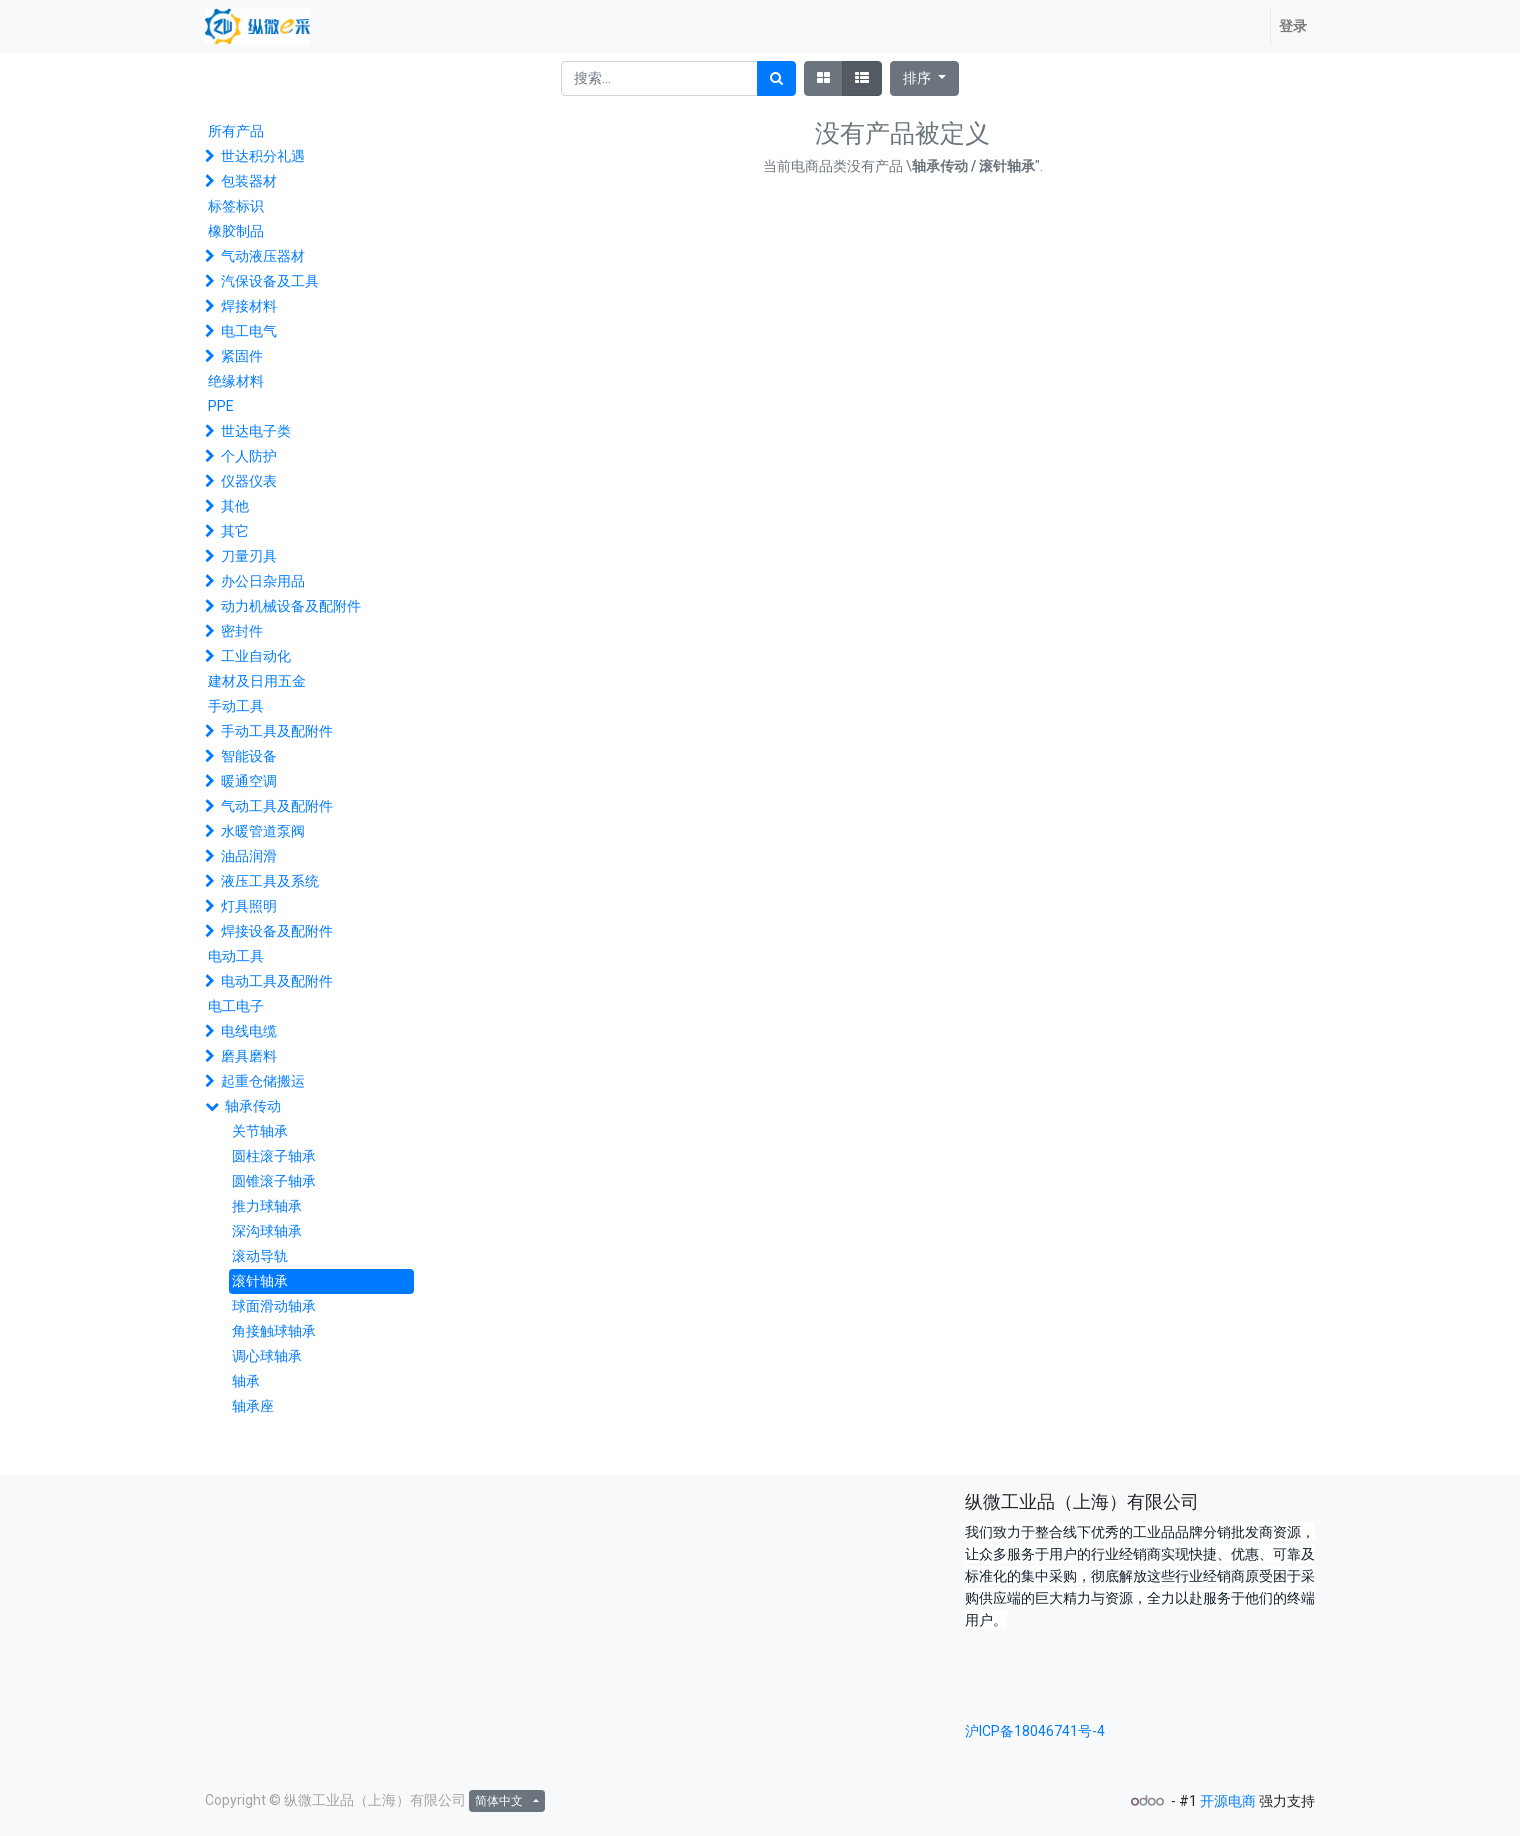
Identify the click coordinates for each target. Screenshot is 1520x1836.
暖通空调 (249, 781)
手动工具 (236, 706)
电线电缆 (249, 1031)
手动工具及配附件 (277, 731)
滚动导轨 (260, 1256)
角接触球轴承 (274, 1331)
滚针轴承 (260, 1281)
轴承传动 (253, 1106)
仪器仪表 (249, 481)
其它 (235, 531)
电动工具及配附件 (277, 981)
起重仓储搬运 (263, 1081)
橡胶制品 (236, 231)
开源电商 (1228, 1801)
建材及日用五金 (257, 681)
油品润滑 (249, 856)
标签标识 (236, 206)
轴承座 (253, 1406)
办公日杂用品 (263, 581)
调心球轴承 (267, 1356)
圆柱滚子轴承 (274, 1156)
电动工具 (236, 956)
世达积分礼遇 (263, 156)
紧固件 (242, 356)
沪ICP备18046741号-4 (1035, 1731)
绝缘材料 (236, 381)
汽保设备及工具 (270, 281)
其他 (235, 506)
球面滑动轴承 (274, 1306)
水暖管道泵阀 (263, 831)
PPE (221, 406)
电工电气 (249, 331)
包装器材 (249, 181)
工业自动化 (256, 656)
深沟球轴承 (267, 1231)
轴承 (246, 1381)
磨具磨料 (249, 1056)
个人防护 (249, 456)
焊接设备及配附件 (277, 931)
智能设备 (249, 756)
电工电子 (236, 1006)
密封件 (242, 631)
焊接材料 (249, 306)
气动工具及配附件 (277, 806)
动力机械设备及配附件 (291, 606)
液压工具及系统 (270, 881)
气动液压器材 (263, 256)
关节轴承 (260, 1131)
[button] (924, 78)
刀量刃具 (249, 556)
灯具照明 (249, 906)
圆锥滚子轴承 (274, 1181)
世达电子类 (256, 431)
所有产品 (236, 131)
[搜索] (776, 78)
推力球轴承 (267, 1206)
